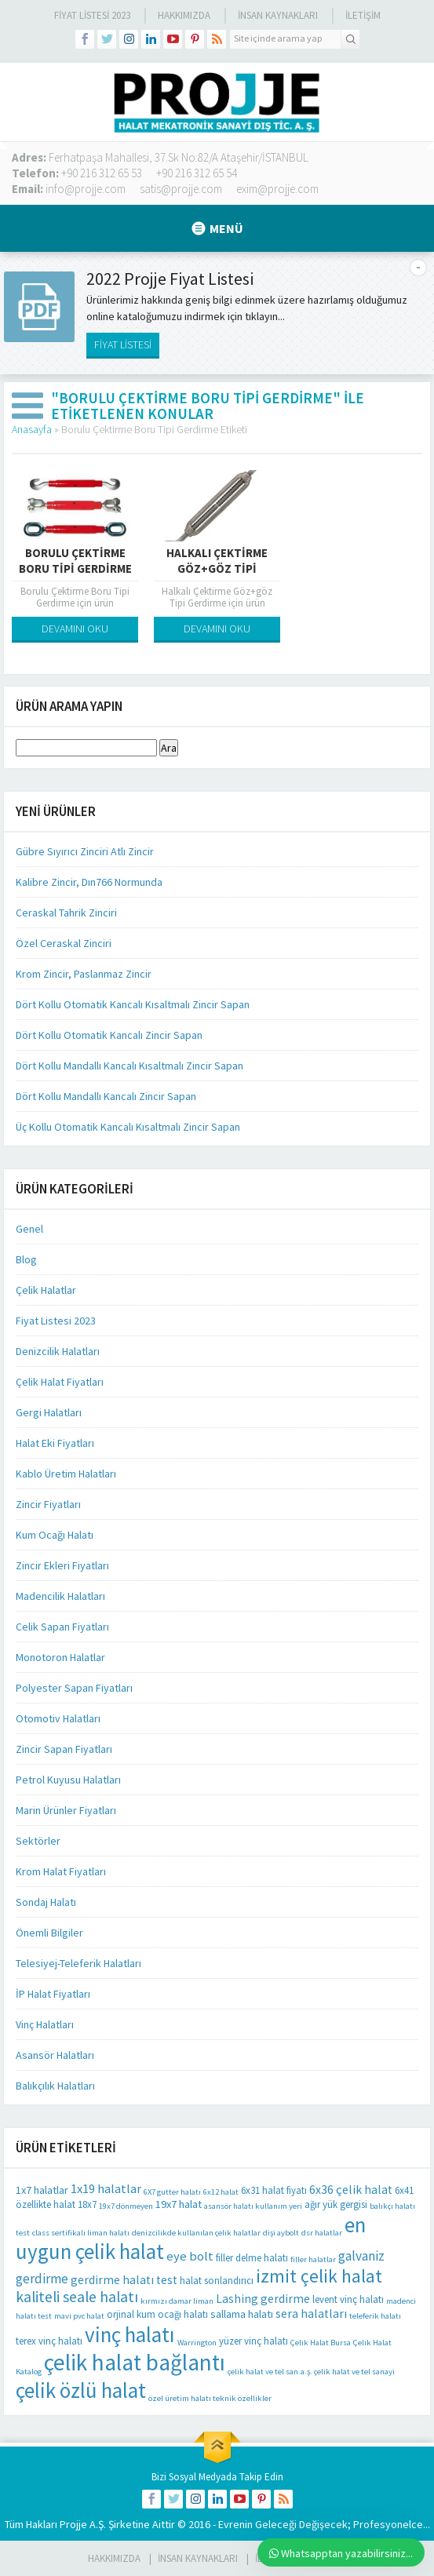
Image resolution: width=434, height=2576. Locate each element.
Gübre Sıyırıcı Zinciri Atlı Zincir (85, 851)
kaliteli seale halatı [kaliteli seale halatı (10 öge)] (77, 2296)
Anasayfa (32, 429)
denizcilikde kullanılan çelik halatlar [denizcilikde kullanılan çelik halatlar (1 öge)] (196, 2233)
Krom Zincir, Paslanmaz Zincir (83, 974)
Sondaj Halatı (46, 1902)
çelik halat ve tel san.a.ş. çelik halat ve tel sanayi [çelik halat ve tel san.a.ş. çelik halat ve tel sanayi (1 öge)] (311, 2371)
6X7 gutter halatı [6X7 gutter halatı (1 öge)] (172, 2192)
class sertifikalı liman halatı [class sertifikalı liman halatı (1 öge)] (80, 2233)
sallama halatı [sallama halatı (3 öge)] (241, 2314)
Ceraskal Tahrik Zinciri (66, 912)
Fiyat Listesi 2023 (92, 15)
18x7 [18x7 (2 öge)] (87, 2204)
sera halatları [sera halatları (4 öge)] (311, 2313)
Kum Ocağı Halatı (54, 1535)
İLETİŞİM (363, 15)
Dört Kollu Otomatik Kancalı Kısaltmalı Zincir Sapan (133, 1004)
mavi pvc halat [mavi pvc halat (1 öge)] (79, 2316)
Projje (73, 2524)
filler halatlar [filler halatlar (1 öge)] (313, 2259)
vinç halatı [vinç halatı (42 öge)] (130, 2334)
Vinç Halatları (45, 2024)
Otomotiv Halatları (58, 1718)
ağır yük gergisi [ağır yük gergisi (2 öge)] (336, 2204)
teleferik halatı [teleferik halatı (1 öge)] (375, 2316)
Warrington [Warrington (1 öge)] (197, 2342)
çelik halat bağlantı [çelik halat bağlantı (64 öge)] (134, 2362)
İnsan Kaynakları (278, 15)
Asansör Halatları (55, 2055)
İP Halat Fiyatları (53, 1994)
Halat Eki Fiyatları (55, 1443)
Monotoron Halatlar (60, 1657)
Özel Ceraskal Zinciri (63, 943)
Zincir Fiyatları (48, 1504)
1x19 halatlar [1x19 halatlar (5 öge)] (106, 2189)
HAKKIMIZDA (114, 2558)
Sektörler (38, 1841)
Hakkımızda (184, 15)
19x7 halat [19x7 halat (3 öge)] (178, 2204)
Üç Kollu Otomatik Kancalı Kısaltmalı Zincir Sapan (128, 1127)
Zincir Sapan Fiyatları (64, 1749)
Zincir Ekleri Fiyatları (62, 1565)
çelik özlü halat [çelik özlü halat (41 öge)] (81, 2390)
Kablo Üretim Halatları (66, 1474)
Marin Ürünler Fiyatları (66, 1810)
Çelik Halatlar (46, 1290)
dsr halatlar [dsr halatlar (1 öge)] (321, 2233)
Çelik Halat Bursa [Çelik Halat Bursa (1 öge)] (320, 2342)
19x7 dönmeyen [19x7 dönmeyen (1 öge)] (126, 2206)
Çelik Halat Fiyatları (60, 1382)
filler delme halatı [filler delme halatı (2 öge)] (252, 2257)
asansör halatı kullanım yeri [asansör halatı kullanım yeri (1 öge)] (253, 2206)
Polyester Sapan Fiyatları (74, 1688)
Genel (29, 1229)
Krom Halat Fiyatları (61, 1871)
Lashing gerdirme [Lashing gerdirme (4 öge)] (263, 2298)
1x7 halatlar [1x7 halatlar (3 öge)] (42, 2190)
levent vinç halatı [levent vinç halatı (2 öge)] (348, 2299)
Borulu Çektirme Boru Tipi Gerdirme (75, 560)
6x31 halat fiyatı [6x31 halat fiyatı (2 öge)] (274, 2190)
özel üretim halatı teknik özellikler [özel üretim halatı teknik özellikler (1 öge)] (210, 2398)
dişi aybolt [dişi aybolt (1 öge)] (281, 2233)
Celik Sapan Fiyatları (62, 1627)
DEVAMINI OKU (75, 628)
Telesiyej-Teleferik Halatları (78, 1963)
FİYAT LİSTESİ (122, 344)
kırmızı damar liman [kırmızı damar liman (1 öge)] (176, 2301)
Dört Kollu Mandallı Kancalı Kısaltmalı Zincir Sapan (129, 1065)
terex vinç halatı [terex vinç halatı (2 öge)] (49, 2341)
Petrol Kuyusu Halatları (68, 1780)
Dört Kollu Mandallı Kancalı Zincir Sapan (106, 1096)
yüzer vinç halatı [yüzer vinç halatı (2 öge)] (253, 2341)
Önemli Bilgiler (49, 1933)
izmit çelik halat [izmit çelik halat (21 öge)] (319, 2275)
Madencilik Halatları (60, 1596)
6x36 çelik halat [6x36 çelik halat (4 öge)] (350, 2189)
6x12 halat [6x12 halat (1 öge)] (221, 2192)
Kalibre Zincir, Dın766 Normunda (89, 882)
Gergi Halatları (49, 1412)
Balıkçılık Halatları (55, 2086)
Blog (26, 1259)
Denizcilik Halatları (58, 1351)
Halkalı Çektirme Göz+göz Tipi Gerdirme (217, 568)
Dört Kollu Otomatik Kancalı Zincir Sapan (109, 1035)
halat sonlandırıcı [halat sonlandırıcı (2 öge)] (216, 2280)
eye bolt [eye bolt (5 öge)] (189, 2256)
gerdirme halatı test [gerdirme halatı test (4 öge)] (124, 2279)
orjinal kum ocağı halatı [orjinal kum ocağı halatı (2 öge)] (157, 2314)
